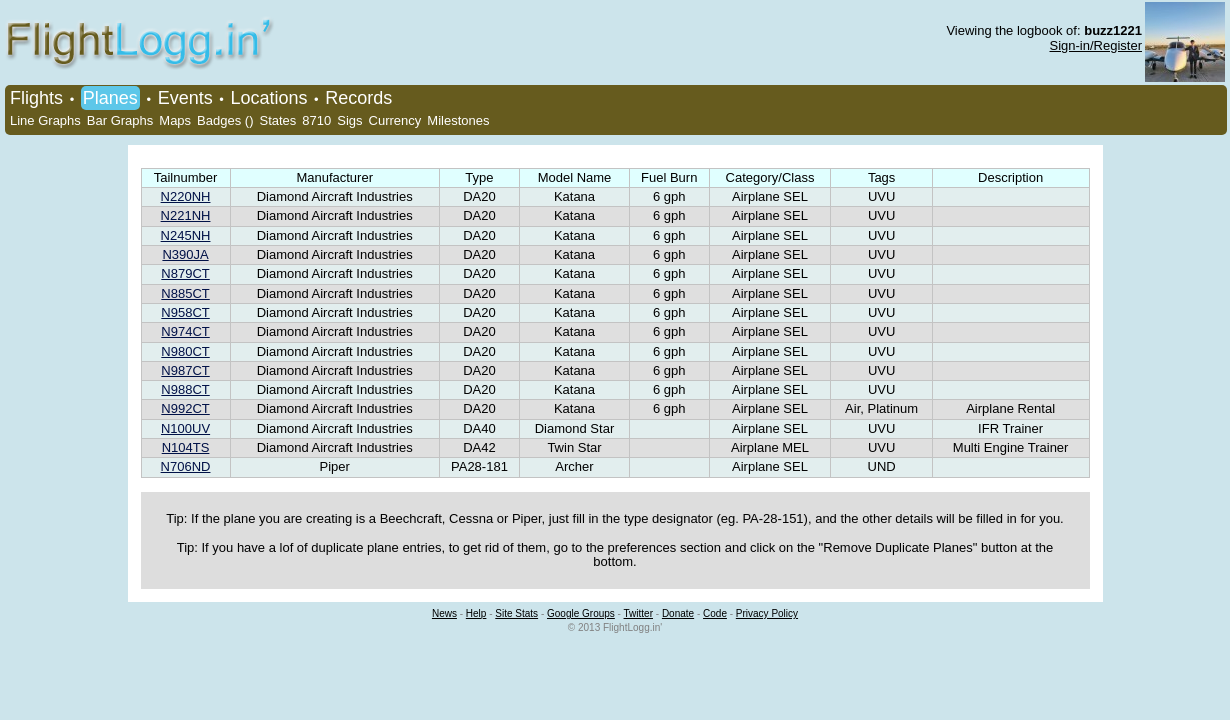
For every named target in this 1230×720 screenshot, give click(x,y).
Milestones (458, 120)
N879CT (185, 273)
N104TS (186, 447)
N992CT (185, 408)
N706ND (186, 466)
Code (715, 613)
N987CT (185, 370)
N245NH (186, 235)
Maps (175, 120)
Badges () (225, 120)
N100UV (185, 428)
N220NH (186, 196)
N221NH (186, 215)
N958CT (185, 312)
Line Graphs (45, 120)
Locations (268, 98)
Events (185, 98)
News (444, 613)
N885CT (185, 293)
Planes (110, 98)
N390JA (185, 254)
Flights (36, 98)
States (277, 120)
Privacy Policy (767, 613)
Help (476, 613)
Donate (678, 613)
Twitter (638, 613)
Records (358, 98)
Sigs (349, 120)
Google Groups (581, 613)
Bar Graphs (120, 120)
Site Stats (516, 613)
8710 (316, 120)
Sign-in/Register (1096, 45)
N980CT (185, 351)
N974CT (185, 331)
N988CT (185, 389)
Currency (395, 120)
